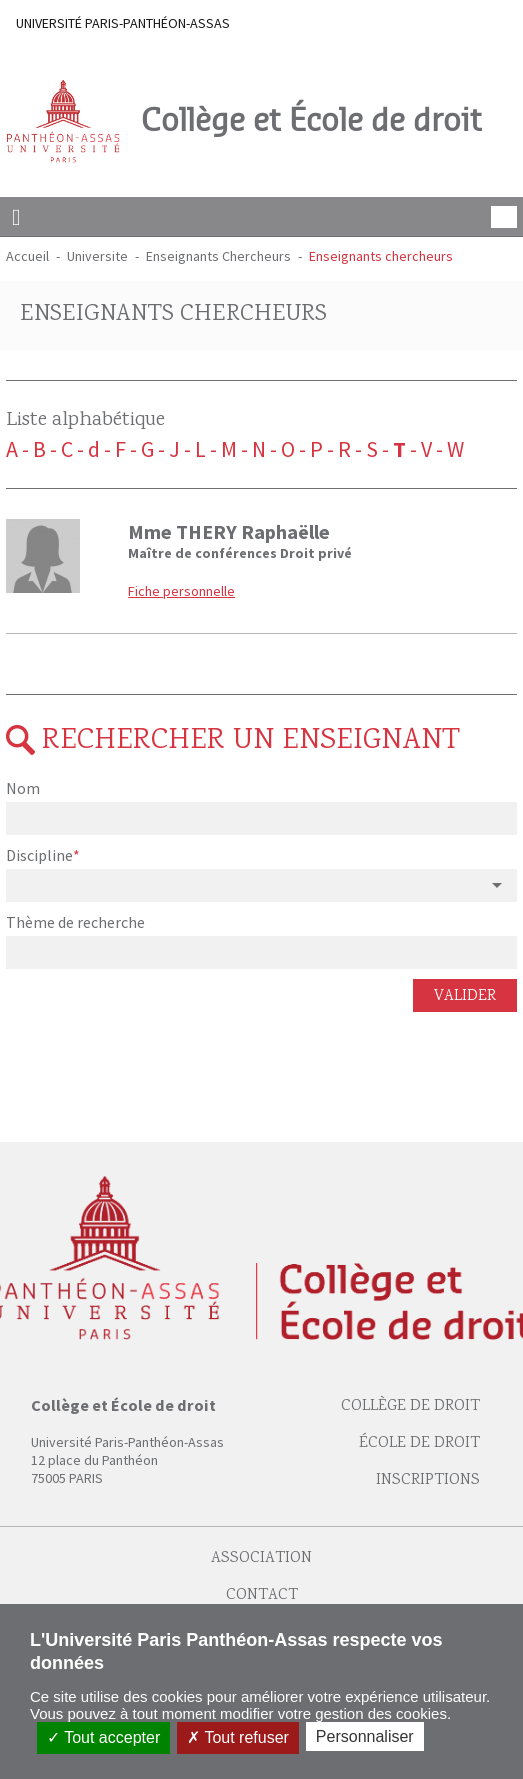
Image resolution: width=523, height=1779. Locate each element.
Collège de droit (410, 1406)
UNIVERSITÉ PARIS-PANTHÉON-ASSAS (123, 23)
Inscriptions (428, 1480)
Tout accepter (103, 1737)
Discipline (41, 855)
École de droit (419, 1443)
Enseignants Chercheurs (218, 256)
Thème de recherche (75, 922)
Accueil (27, 256)
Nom (23, 788)
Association (261, 1558)
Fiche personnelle (181, 591)
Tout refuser (238, 1737)
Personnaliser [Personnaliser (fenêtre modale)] (365, 1736)
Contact (262, 1595)
